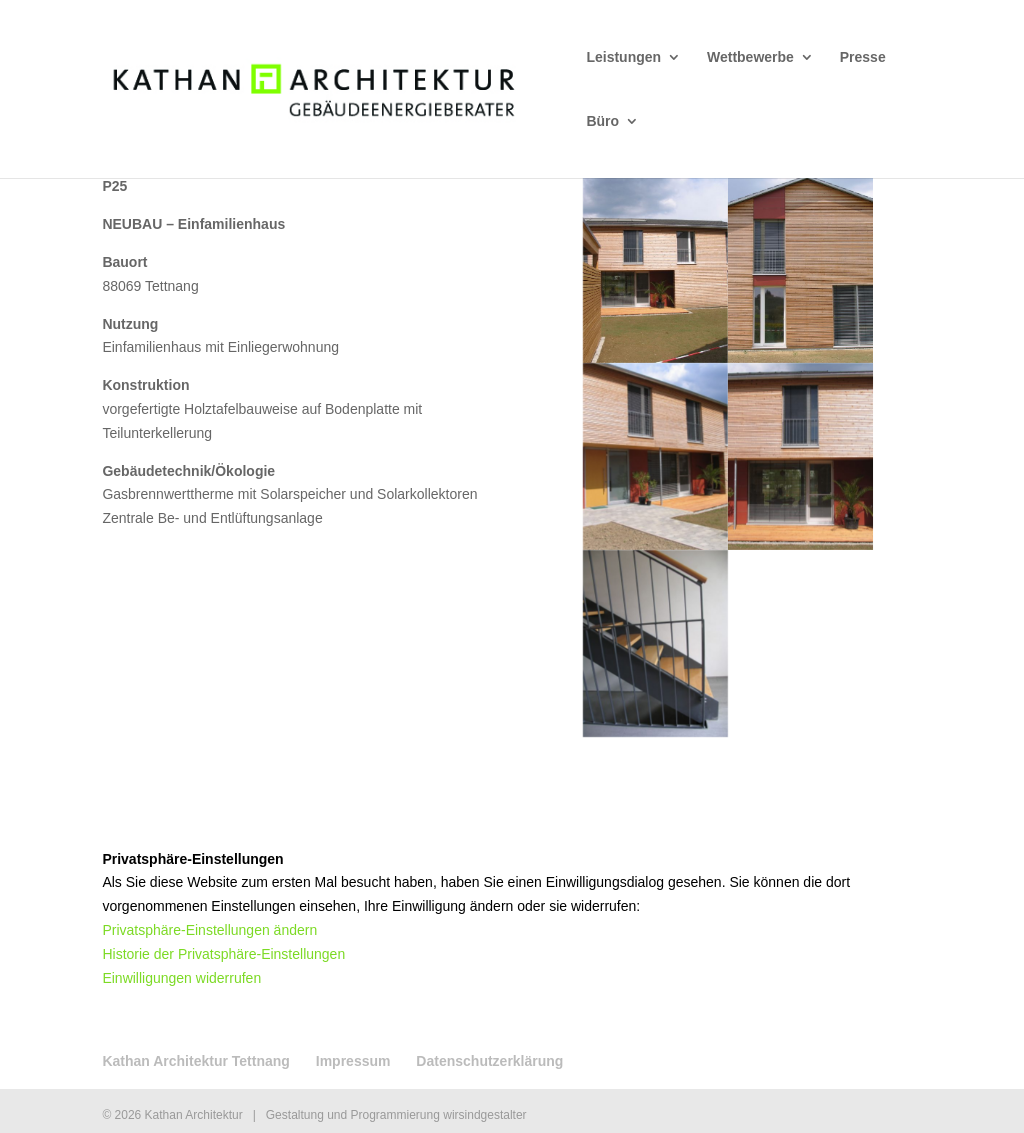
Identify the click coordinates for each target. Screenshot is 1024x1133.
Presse (863, 57)
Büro (602, 121)
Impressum (353, 1061)
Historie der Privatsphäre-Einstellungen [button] (223, 954)
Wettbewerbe (750, 57)
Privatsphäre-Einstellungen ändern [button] (209, 930)
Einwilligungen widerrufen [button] (181, 978)
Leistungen (623, 57)
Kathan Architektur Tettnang (195, 1061)
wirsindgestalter (484, 1115)
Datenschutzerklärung (489, 1061)
